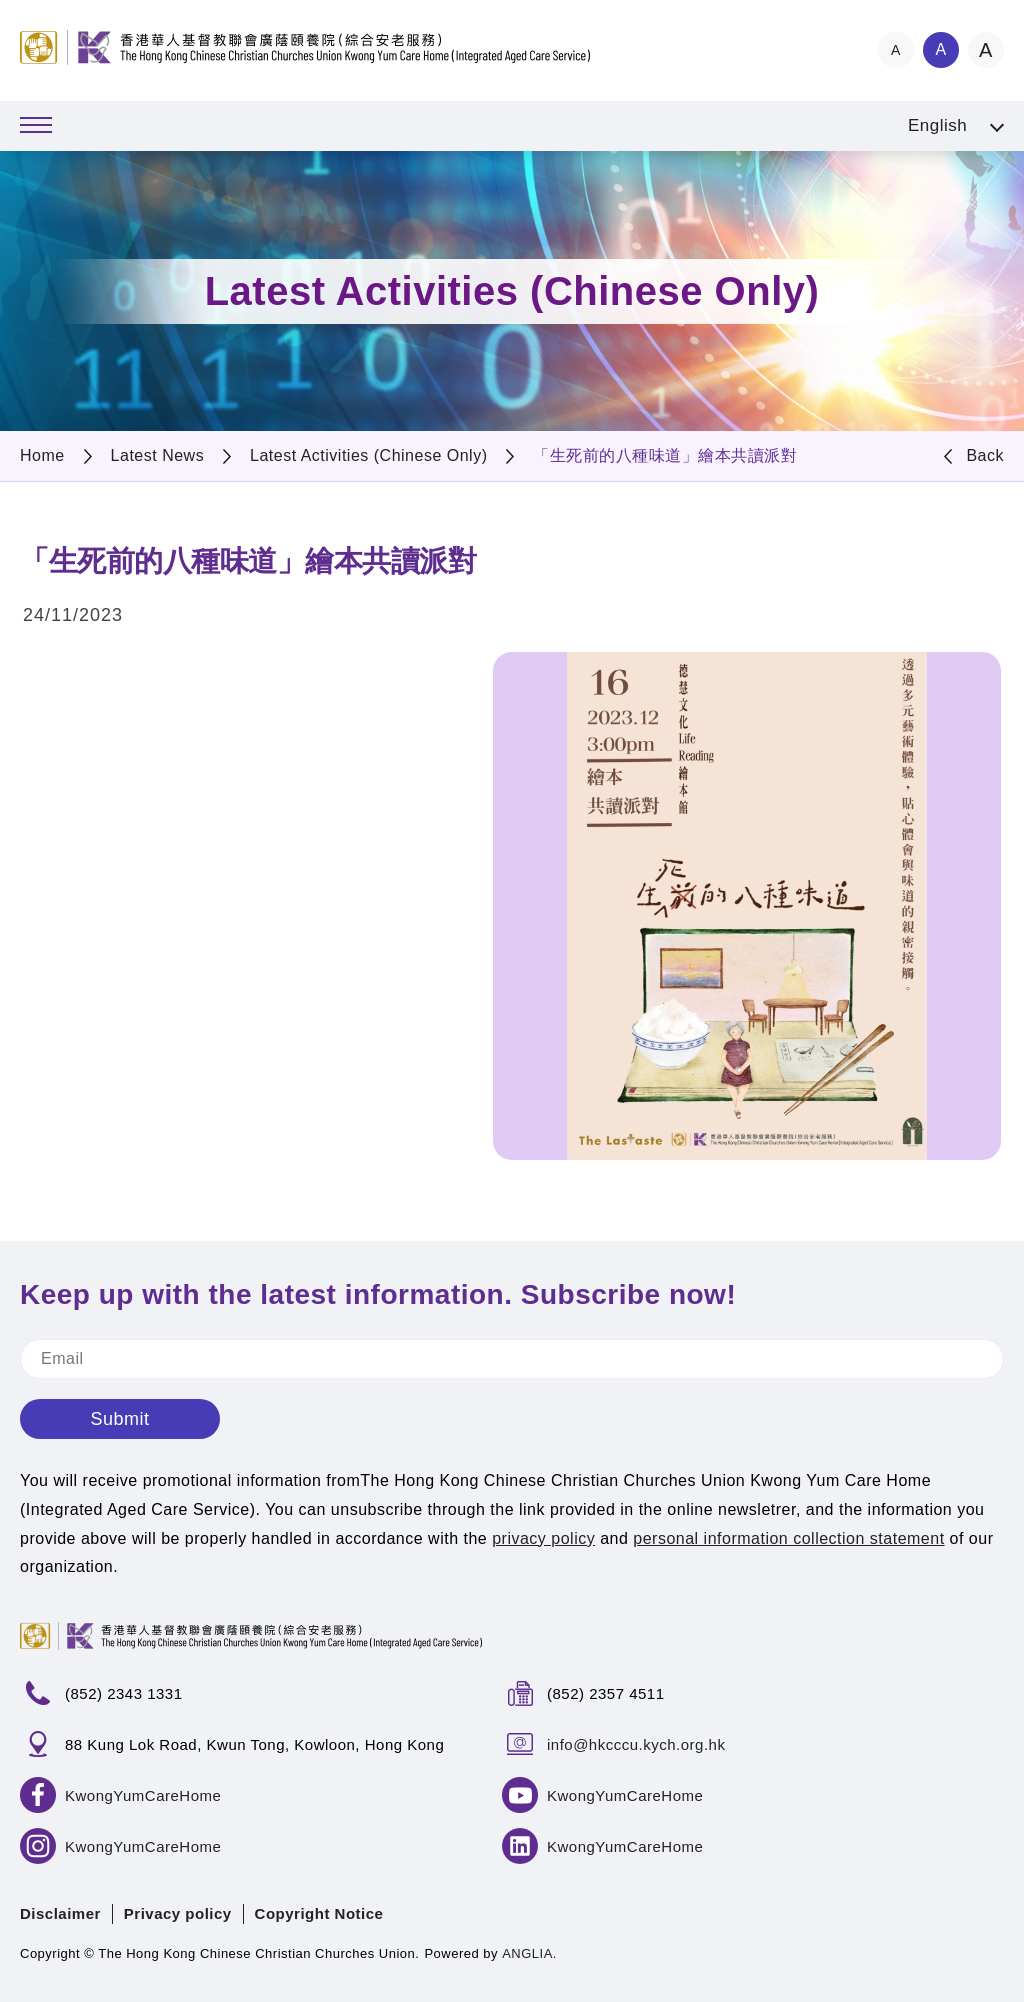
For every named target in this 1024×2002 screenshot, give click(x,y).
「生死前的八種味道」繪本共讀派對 (665, 455)
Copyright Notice (319, 1913)
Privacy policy (178, 1913)
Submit (119, 1419)
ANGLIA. (529, 1953)
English (937, 125)
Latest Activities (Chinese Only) (368, 455)
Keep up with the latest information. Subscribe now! (378, 1294)
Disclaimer (60, 1913)
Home (42, 455)
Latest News (158, 455)
